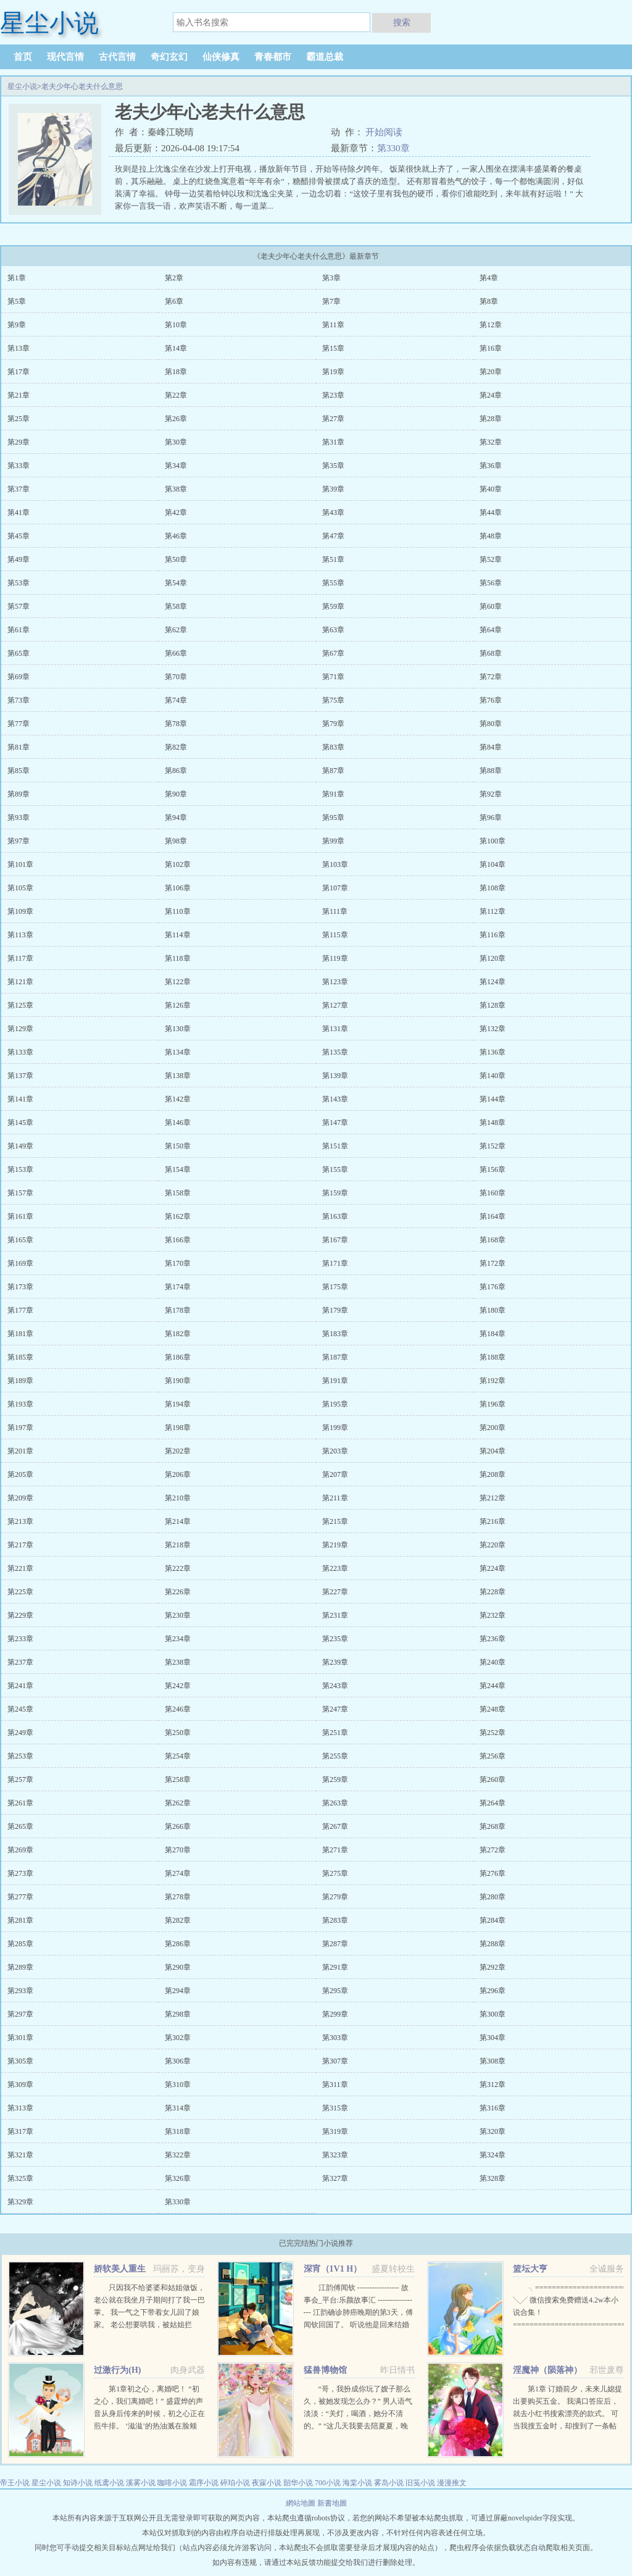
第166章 (178, 1240)
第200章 (492, 1427)
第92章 (491, 794)
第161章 (20, 1216)
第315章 (335, 2108)
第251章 (335, 1732)
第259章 (335, 1779)
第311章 (335, 2084)
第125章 (20, 1005)
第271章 (335, 1850)
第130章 (178, 1028)
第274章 (178, 1873)
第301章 (20, 2037)
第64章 (491, 629)
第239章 (335, 1662)
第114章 (178, 934)
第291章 (335, 1967)
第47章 (333, 536)
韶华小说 (298, 2482)
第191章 (335, 1380)
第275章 (335, 1873)
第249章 (20, 1732)
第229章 (20, 1615)
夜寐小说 (266, 2482)
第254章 (178, 1756)
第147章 (335, 1122)
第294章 (178, 1990)
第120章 (492, 958)
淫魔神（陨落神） (547, 2370)
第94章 (176, 817)
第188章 (492, 1357)
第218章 (178, 1545)
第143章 (335, 1099)
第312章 (492, 2084)
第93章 (18, 817)
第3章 (331, 278)
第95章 (333, 817)
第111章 (334, 911)
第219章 (335, 1545)
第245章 (20, 1709)
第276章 (492, 1873)
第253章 (20, 1756)
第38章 (176, 489)
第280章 (492, 1896)
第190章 (178, 1380)
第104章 (492, 864)
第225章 (20, 1591)
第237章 (20, 1662)
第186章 (178, 1357)
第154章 (178, 1169)
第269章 (20, 1850)
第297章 (20, 2014)
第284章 (492, 1920)
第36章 (491, 465)
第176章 (492, 1286)
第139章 (335, 1075)
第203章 (335, 1451)
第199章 (335, 1427)
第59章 (333, 606)
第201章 (20, 1451)
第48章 (491, 536)
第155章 (335, 1169)
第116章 (492, 934)
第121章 (20, 981)
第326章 (178, 2178)
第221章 (20, 1568)
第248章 (492, 1709)
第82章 (176, 747)
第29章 (18, 442)
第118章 (178, 958)
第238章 (178, 1662)
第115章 (335, 934)
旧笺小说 (420, 2482)
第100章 (492, 841)
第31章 (333, 442)
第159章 (335, 1193)
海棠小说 (357, 2482)
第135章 (335, 1052)
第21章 (18, 395)
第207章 (335, 1474)
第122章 (178, 981)
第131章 (335, 1028)
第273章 (20, 1873)
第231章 (335, 1615)
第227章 (335, 1591)
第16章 (491, 348)
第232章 (492, 1615)
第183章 (335, 1333)
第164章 (492, 1216)
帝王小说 (15, 2482)
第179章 (335, 1310)
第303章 (335, 2037)
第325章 (20, 2178)
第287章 (335, 1943)
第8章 (489, 301)
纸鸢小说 (109, 2482)
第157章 (20, 1193)
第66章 (176, 653)
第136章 (492, 1052)
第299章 (335, 2014)
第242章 (178, 1685)
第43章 (333, 512)
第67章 (333, 653)
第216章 (492, 1521)
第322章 (178, 2155)
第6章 (174, 301)
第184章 (492, 1333)
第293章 (20, 1990)
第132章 (492, 1028)
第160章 (492, 1193)
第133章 (20, 1052)
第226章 (178, 1591)
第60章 (491, 606)
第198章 (178, 1427)
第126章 (178, 1005)
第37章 (18, 489)
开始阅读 (383, 132)
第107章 (335, 888)
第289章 (20, 1967)
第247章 (335, 1709)
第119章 (335, 958)
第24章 (491, 395)
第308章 (492, 2061)
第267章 (335, 1826)
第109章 (20, 911)
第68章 (491, 653)
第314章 (178, 2108)
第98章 (176, 841)
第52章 (491, 559)
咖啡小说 (172, 2482)
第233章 (20, 1638)
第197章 (20, 1427)
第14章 (176, 348)
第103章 (335, 864)
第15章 (333, 348)
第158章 (178, 1193)
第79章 (333, 723)
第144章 (492, 1099)
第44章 (491, 512)
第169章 (20, 1263)
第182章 (178, 1333)
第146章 (178, 1122)
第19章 (333, 371)
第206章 (178, 1474)
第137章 (20, 1075)
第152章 (492, 1146)
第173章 (20, 1286)
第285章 (20, 1943)
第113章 (20, 934)
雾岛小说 (389, 2482)
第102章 (178, 864)
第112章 (492, 911)
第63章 (333, 629)
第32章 (491, 442)
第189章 (20, 1380)
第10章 (176, 324)
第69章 (18, 676)
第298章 (178, 2014)
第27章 (333, 418)
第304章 (492, 2037)
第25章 (18, 418)
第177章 (20, 1310)
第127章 (335, 1005)
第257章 (20, 1779)
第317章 (20, 2131)
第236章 (492, 1638)
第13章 (18, 348)
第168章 (492, 1240)
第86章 (176, 770)
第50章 (176, 559)
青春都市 (272, 57)
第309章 (20, 2084)
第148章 (492, 1122)
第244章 (492, 1685)
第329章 (20, 2202)
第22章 (176, 395)
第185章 (20, 1357)
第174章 (178, 1286)
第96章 (491, 817)
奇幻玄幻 (169, 57)
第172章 (492, 1263)
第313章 (20, 2108)
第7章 (331, 301)
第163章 (335, 1216)
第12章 (491, 324)
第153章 (20, 1169)
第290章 (178, 1967)
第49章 (18, 559)
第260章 (492, 1779)
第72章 (491, 676)
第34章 (176, 465)
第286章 (178, 1943)
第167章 (335, 1240)
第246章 (178, 1709)
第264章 (492, 1803)
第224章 (492, 1568)
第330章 (393, 148)
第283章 (335, 1920)
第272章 (492, 1850)
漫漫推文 (452, 2482)
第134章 (178, 1052)
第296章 (492, 1990)
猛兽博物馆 (325, 2370)
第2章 (174, 278)
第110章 (178, 911)
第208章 (492, 1474)
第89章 (18, 794)
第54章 (176, 583)
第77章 (18, 723)
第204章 (492, 1451)
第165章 (20, 1240)
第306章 (178, 2061)
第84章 (491, 747)
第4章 (489, 278)
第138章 (178, 1075)
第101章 (20, 864)
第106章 (178, 888)
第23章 (333, 395)
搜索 (401, 22)
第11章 (333, 324)
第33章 (18, 465)
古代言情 (117, 57)
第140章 (492, 1075)
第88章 (491, 770)
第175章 (335, 1286)
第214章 (178, 1521)
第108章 (492, 888)
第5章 (16, 301)
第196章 (492, 1404)
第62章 (176, 629)
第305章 (20, 2061)
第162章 (178, 1216)
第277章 (20, 1896)
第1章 (16, 278)
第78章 (176, 723)
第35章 (333, 465)
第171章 (335, 1263)
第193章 (20, 1404)
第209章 (20, 1498)
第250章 (178, 1732)
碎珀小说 (235, 2482)
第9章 (16, 324)
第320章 (492, 2131)
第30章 (176, 442)
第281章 (20, 1920)
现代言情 (65, 57)
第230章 (178, 1615)
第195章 (335, 1404)
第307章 (335, 2061)
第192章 (492, 1380)
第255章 (335, 1756)
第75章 (333, 700)
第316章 (492, 2108)
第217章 (20, 1545)
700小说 (328, 2482)
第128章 (492, 1005)
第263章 (335, 1803)
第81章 (18, 747)
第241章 (20, 1685)
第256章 (492, 1756)
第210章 (178, 1498)
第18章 (176, 371)
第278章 (178, 1896)
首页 (23, 57)
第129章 (20, 1028)
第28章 (491, 418)
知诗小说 (78, 2482)
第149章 (20, 1146)
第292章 (492, 1967)
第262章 (178, 1803)
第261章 (20, 1803)
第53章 (18, 583)
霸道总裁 (324, 57)
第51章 (333, 559)
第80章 (491, 723)
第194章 (178, 1404)
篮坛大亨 (530, 2268)
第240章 (492, 1662)
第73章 (18, 700)
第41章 (18, 512)
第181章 (20, 1333)
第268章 (492, 1826)
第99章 (333, 841)
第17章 (18, 371)
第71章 (333, 676)
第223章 (335, 1568)
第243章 (335, 1685)
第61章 (18, 629)
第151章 (335, 1146)
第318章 (178, 2131)
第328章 (492, 2178)
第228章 (492, 1591)
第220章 (492, 1545)
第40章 (491, 489)
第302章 (178, 2037)
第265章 (20, 1826)
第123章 (335, 981)
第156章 (492, 1169)
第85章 (18, 770)
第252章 (492, 1732)
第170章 (178, 1263)
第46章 (176, 536)
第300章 (492, 2014)
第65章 (18, 653)
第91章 (333, 794)
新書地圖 (332, 2503)
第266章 (178, 1826)
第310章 (178, 2084)
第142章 (178, 1099)
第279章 (335, 1896)
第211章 (335, 1498)
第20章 (491, 371)
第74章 (176, 700)
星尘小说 (22, 86)
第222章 (178, 1568)
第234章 (178, 1638)
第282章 (178, 1920)
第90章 (176, 794)
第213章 (20, 1521)
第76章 (491, 700)
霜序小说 (203, 2482)
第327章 (335, 2178)
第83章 (333, 747)
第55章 (333, 583)
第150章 (178, 1146)
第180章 (492, 1310)
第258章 (178, 1779)
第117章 (20, 958)
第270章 (178, 1850)
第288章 (492, 1943)
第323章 (335, 2155)
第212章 (492, 1498)
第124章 (492, 981)
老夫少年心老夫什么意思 (82, 86)
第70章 (176, 676)
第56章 (491, 583)
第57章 (18, 606)
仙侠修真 (220, 57)
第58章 (176, 606)
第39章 (333, 489)
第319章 (335, 2131)
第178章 (178, 1310)
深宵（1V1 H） (333, 2268)
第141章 (20, 1099)
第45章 (18, 536)
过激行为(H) (117, 2370)
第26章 (176, 418)
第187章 (335, 1357)
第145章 (20, 1122)
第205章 (20, 1474)
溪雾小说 (141, 2482)
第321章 (20, 2155)
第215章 (335, 1521)
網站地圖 (301, 2503)
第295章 (335, 1990)
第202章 (178, 1451)
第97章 (18, 841)
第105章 (20, 888)
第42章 (176, 512)
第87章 (333, 770)
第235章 (335, 1638)
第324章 (492, 2155)
